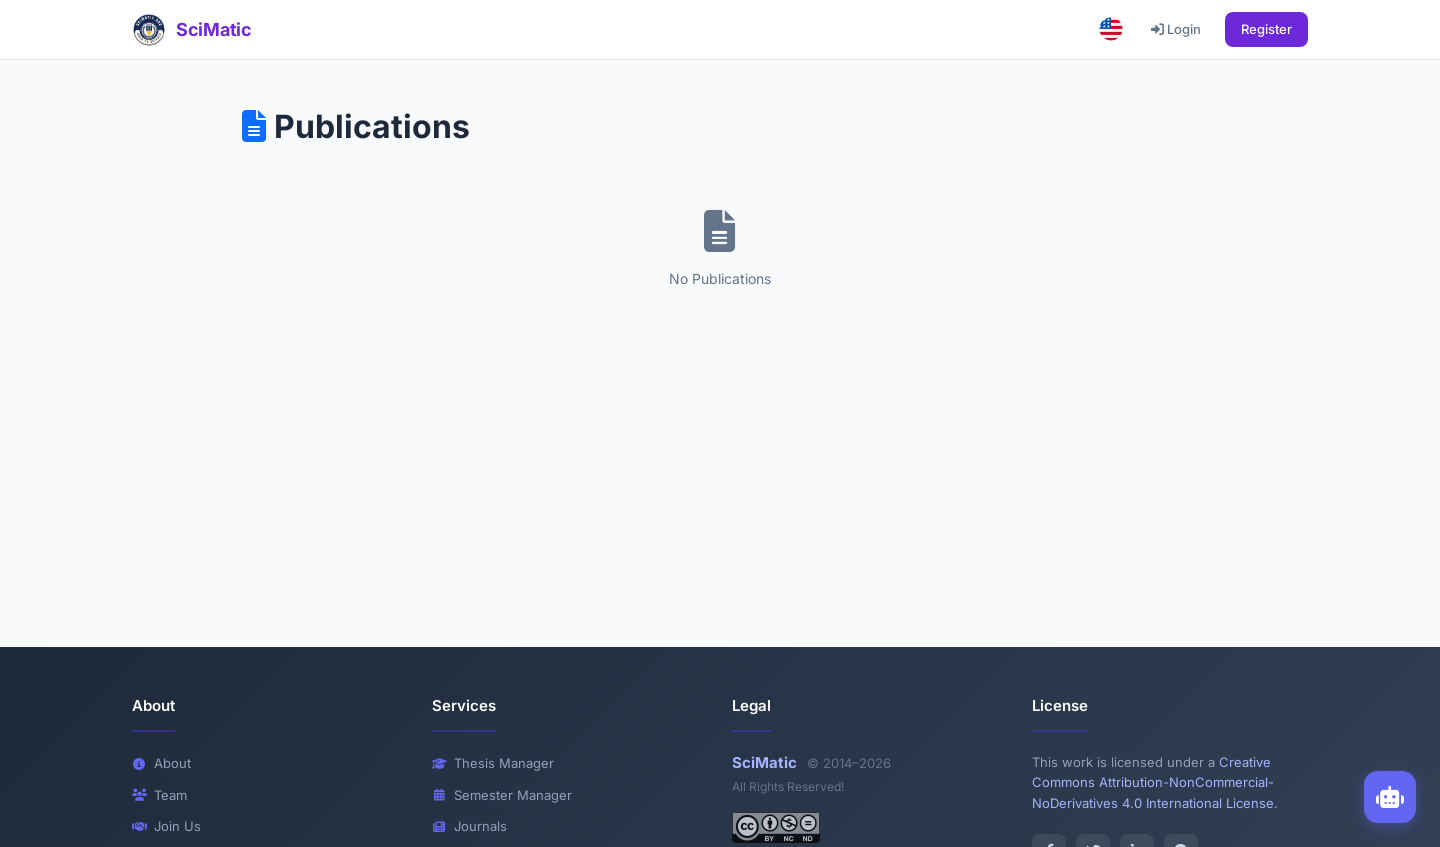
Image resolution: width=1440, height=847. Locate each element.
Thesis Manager (493, 763)
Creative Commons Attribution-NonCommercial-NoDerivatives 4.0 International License (1153, 783)
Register (1266, 29)
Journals (469, 826)
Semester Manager (502, 795)
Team (159, 795)
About (161, 763)
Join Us (166, 826)
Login (1176, 29)
